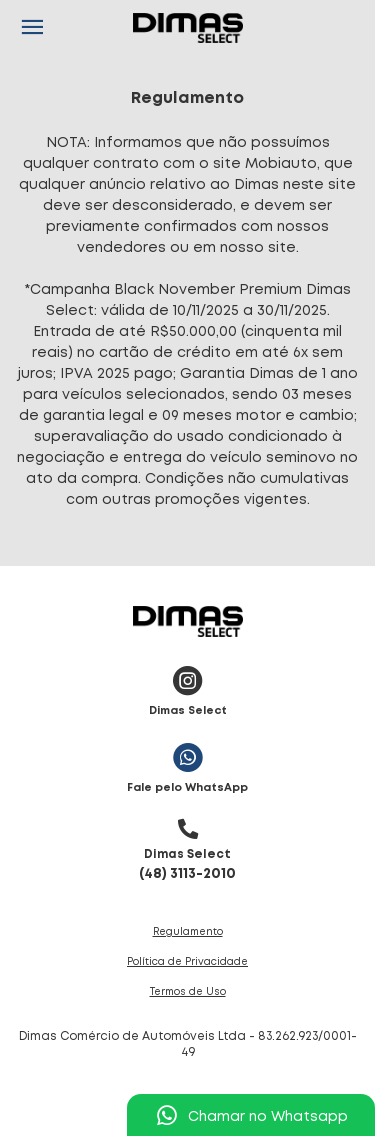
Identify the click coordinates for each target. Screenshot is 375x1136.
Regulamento (188, 932)
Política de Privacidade (187, 962)
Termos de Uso (188, 992)
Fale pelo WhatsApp (187, 764)
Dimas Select (188, 687)
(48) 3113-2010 (187, 845)
